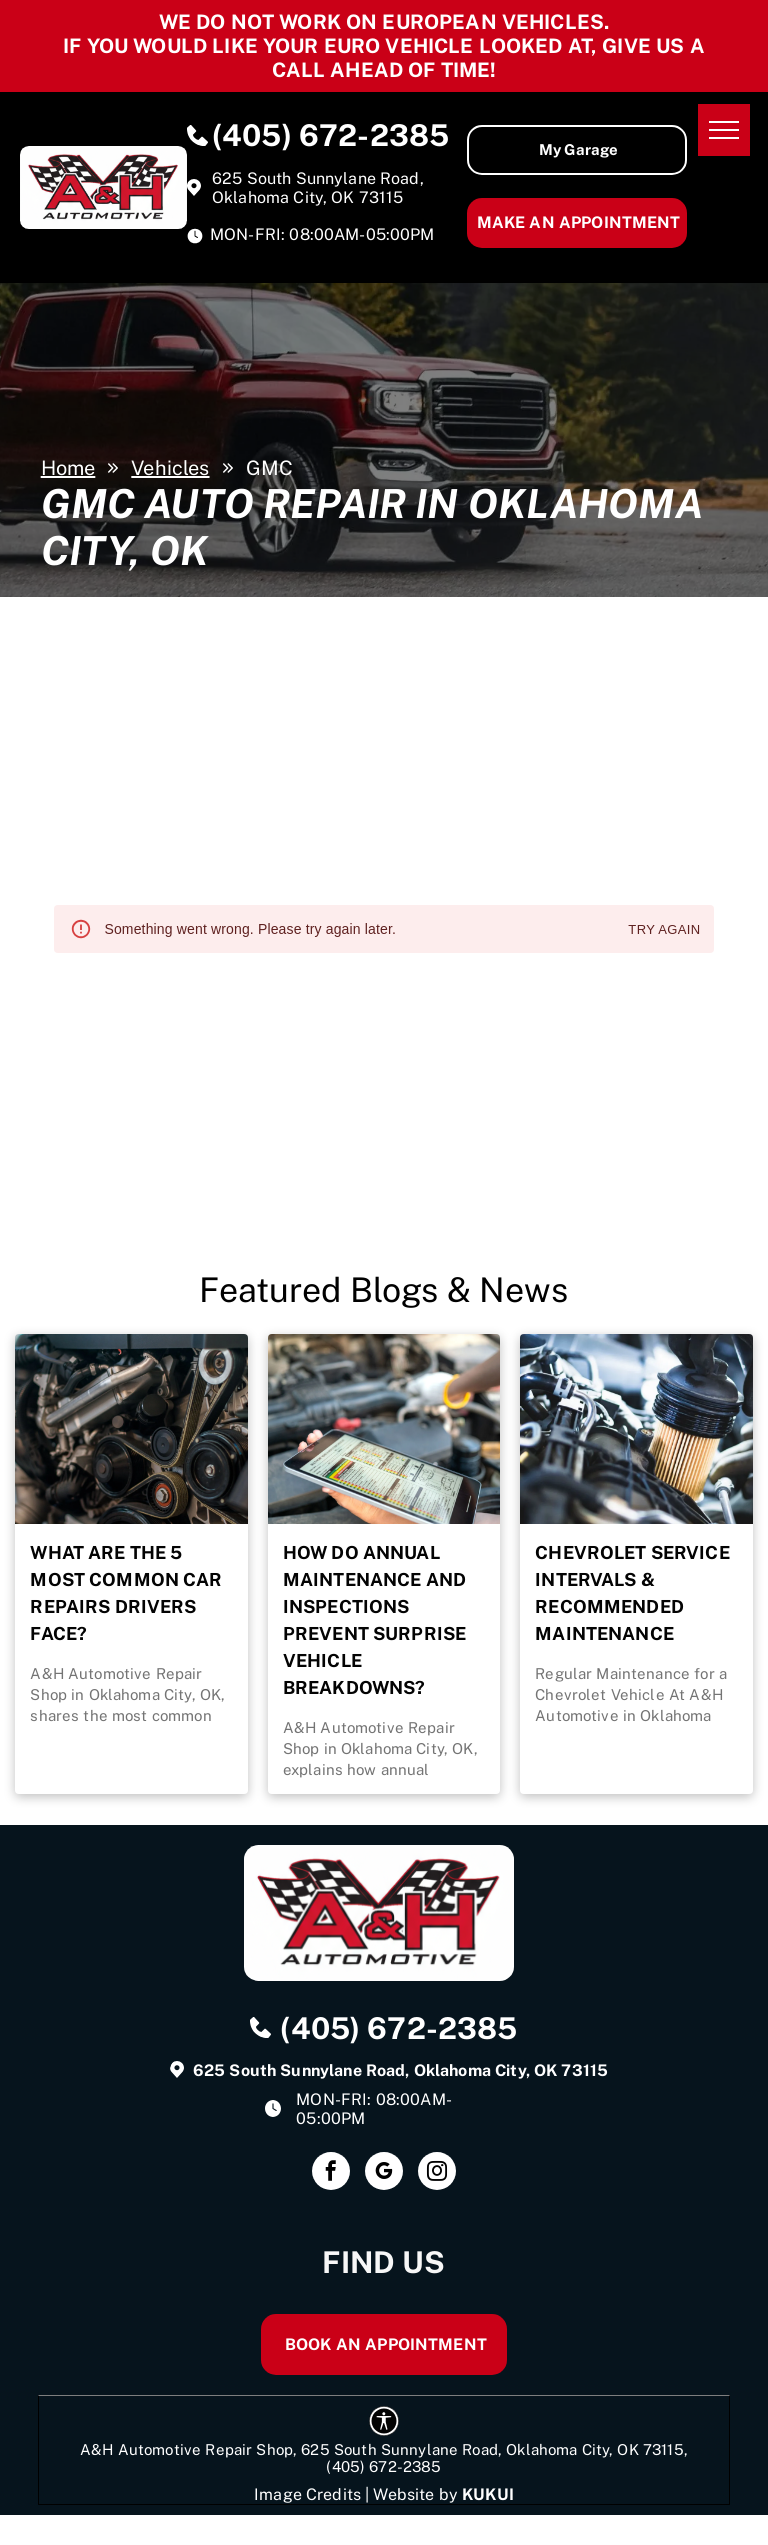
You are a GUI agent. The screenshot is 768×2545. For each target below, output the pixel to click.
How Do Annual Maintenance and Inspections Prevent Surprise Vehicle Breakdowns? (374, 1620)
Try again (664, 930)
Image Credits (307, 2494)
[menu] (724, 130)
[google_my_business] (384, 2173)
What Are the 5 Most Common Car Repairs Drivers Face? (126, 1593)
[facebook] (331, 2173)
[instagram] (437, 2173)
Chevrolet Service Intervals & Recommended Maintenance (632, 1593)
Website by (415, 2494)
